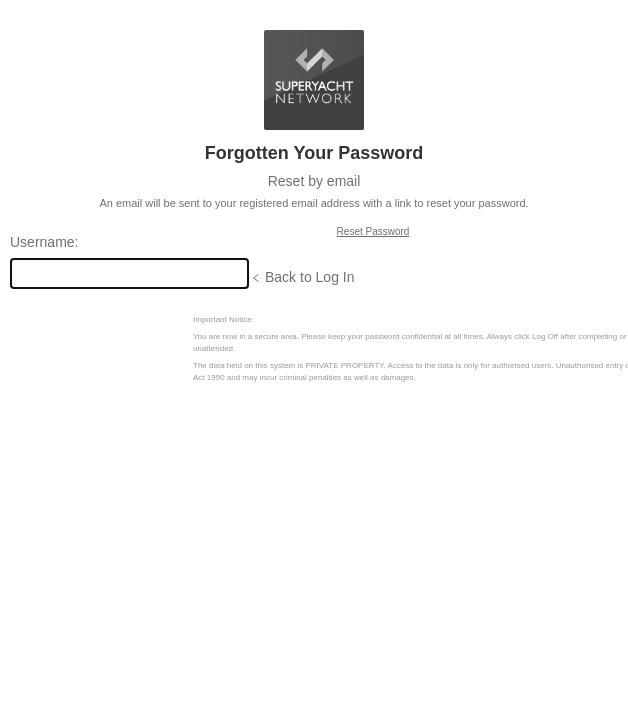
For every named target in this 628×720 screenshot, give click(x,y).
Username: (44, 242)
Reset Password (373, 231)
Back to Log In (310, 277)
